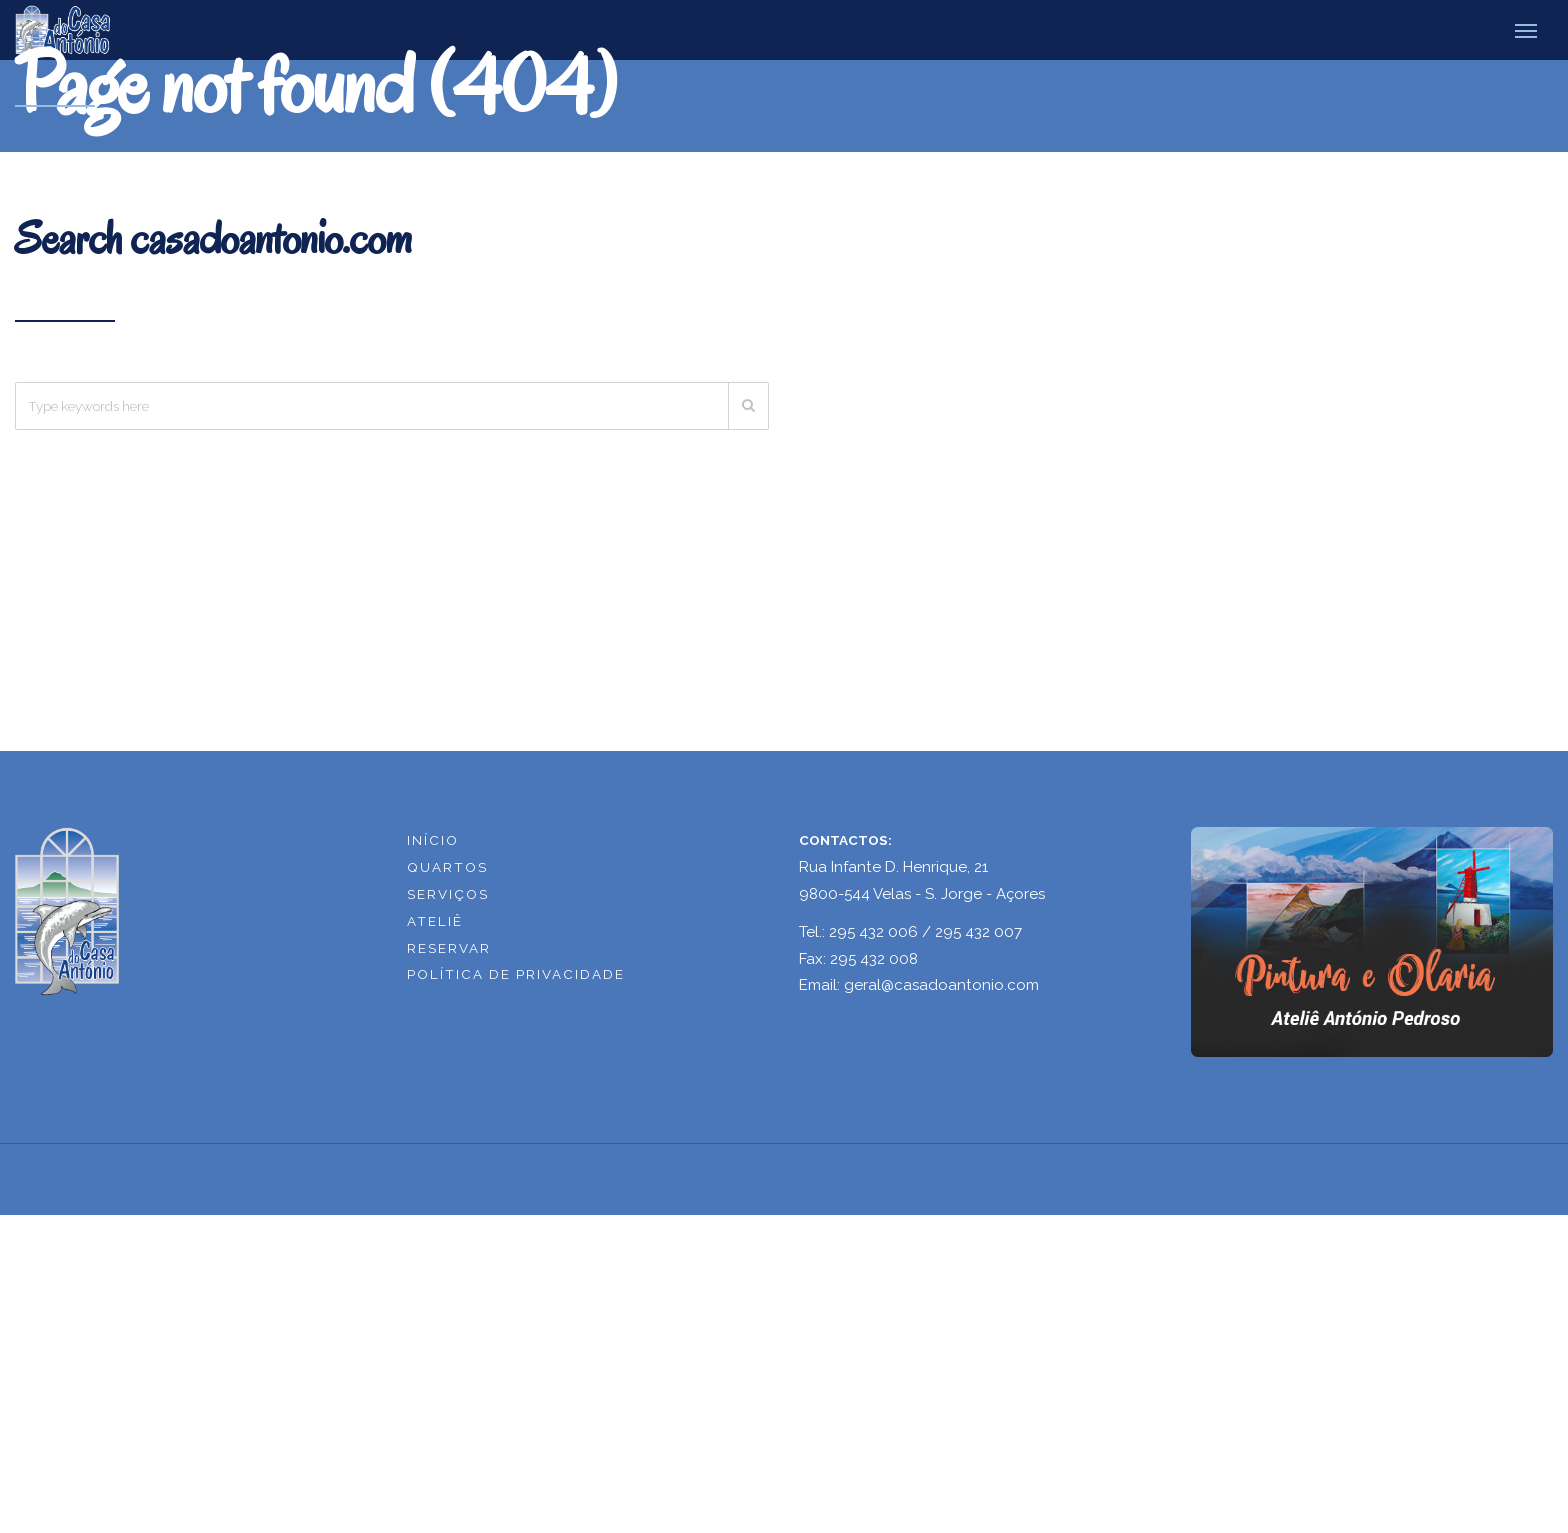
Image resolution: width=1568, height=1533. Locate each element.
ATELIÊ (435, 921)
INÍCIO (433, 840)
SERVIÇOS (448, 894)
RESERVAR (449, 948)
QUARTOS (447, 867)
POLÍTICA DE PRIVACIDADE (516, 974)
